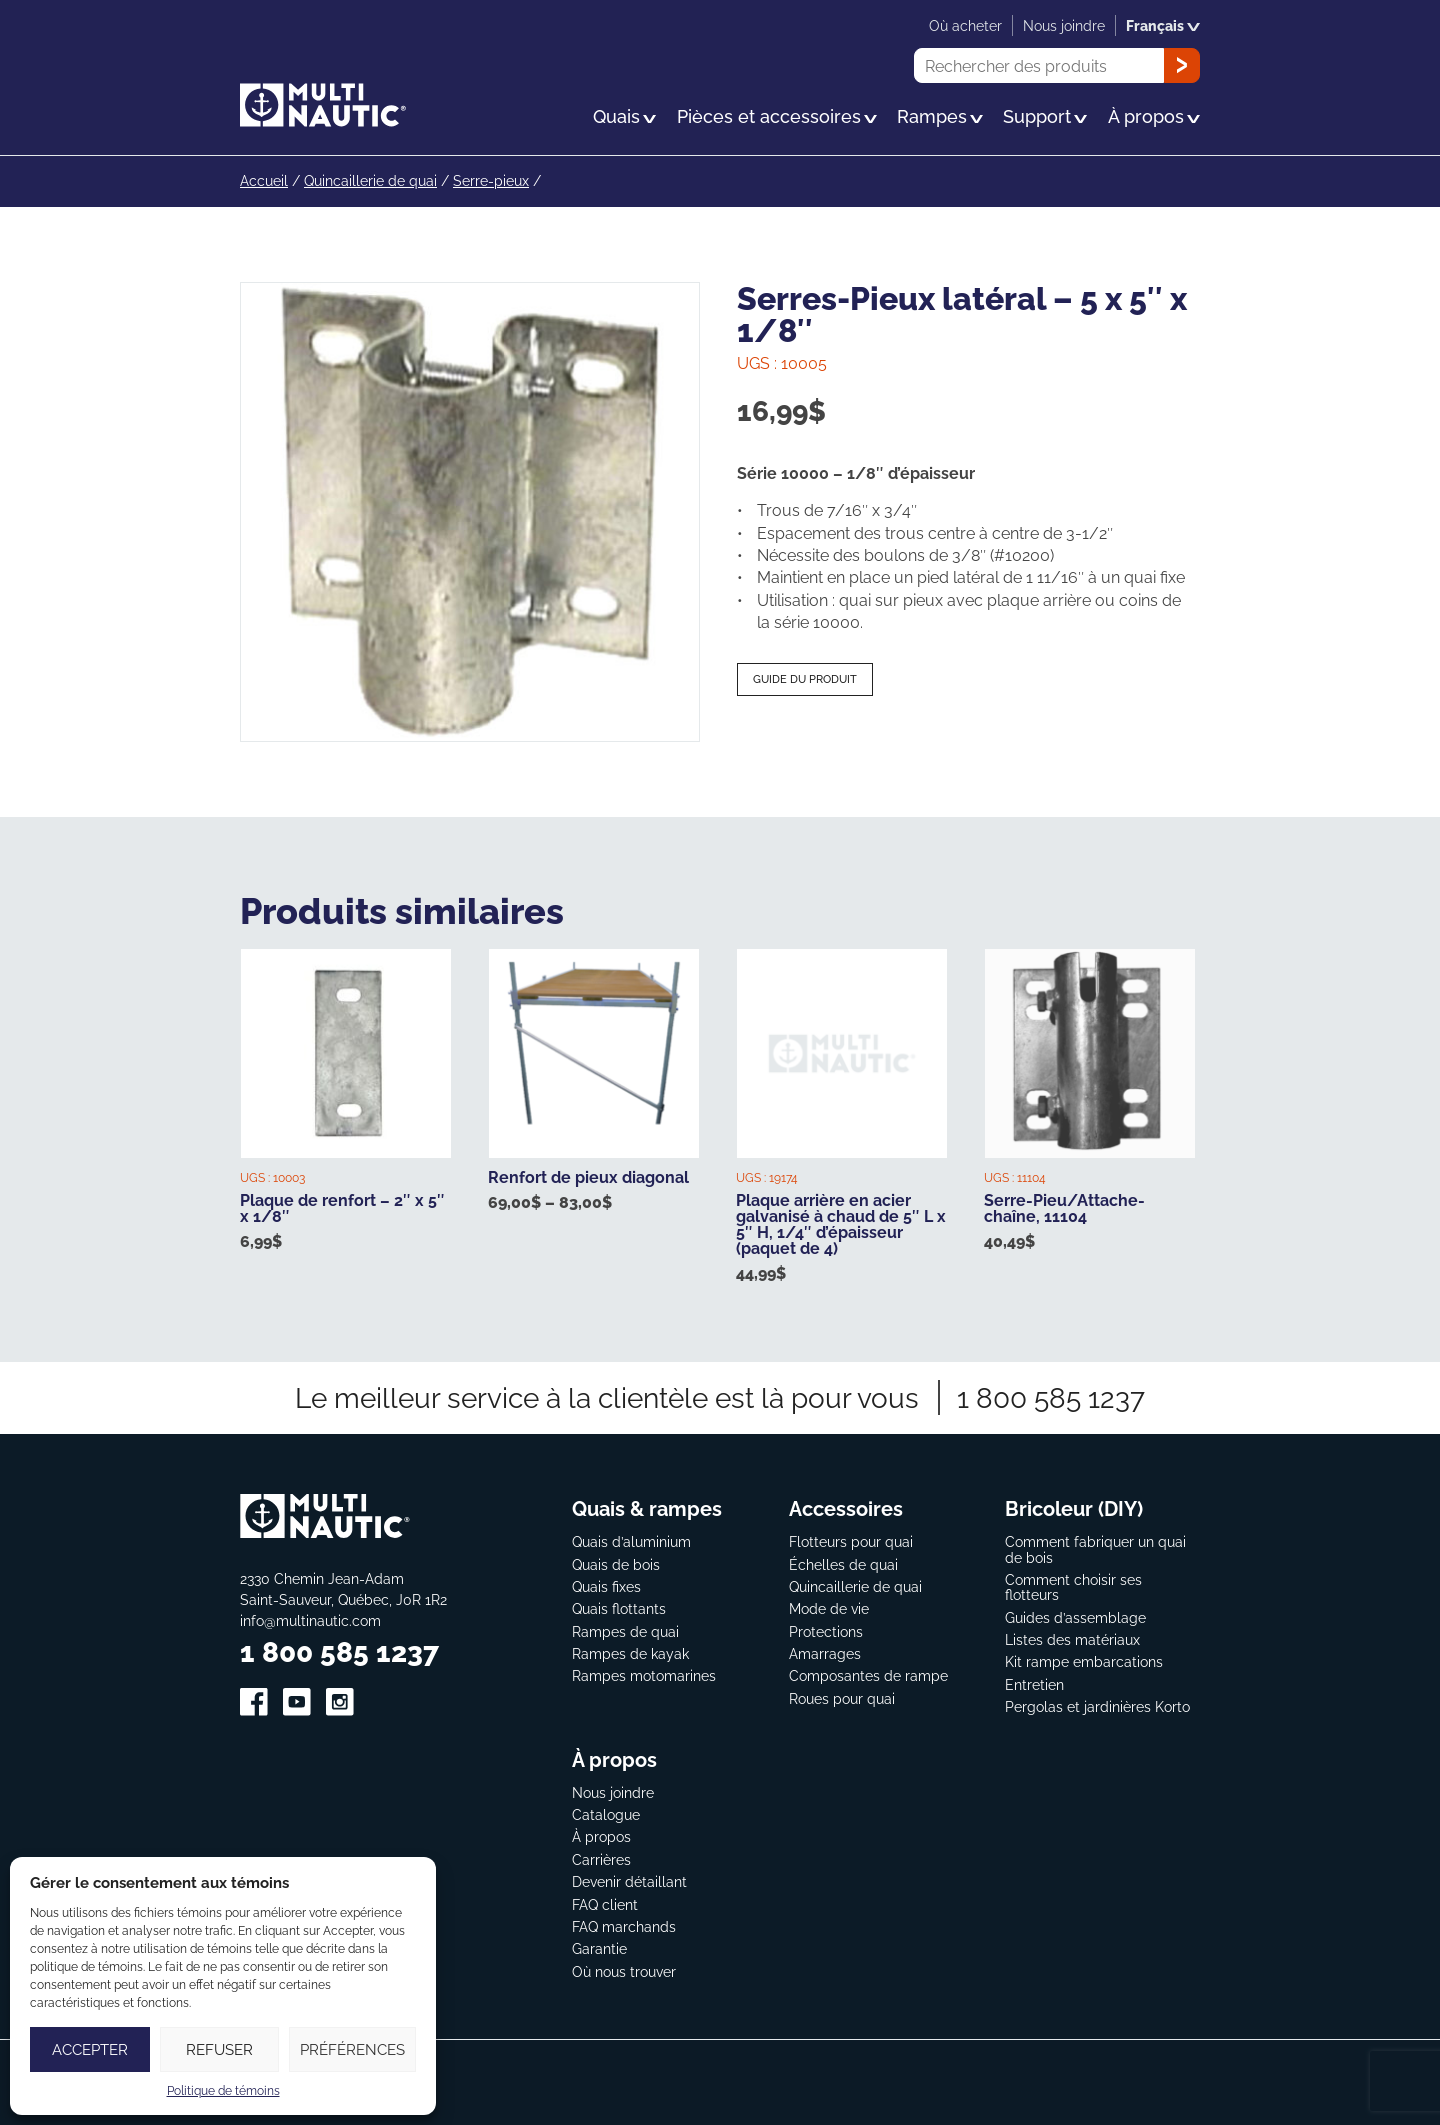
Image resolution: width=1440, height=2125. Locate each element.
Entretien (1034, 1682)
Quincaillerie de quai (370, 180)
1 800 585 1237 (1051, 1396)
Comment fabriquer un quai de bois (1095, 1548)
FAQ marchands (624, 1925)
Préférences (352, 2049)
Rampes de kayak (630, 1652)
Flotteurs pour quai (851, 1540)
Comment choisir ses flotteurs (1073, 1585)
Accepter (90, 2049)
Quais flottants (619, 1607)
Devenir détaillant (629, 1880)
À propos (601, 1835)
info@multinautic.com (310, 1619)
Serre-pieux (491, 180)
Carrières (601, 1857)
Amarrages (825, 1652)
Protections (826, 1629)
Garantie (599, 1947)
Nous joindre (613, 1790)
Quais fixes (606, 1584)
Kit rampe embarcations (1084, 1660)
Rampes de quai (625, 1629)
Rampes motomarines (644, 1674)
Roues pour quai (842, 1696)
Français (1163, 25)
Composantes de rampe (868, 1674)
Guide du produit (805, 679)
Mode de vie (829, 1607)
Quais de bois (616, 1562)
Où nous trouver (624, 1969)
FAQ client (605, 1902)
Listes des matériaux (1072, 1638)
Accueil (264, 180)
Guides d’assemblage (1075, 1615)
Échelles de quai (843, 1562)
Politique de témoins (223, 2090)
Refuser (219, 2049)
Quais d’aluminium (631, 1540)
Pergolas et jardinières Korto (1097, 1705)
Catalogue (606, 1813)
